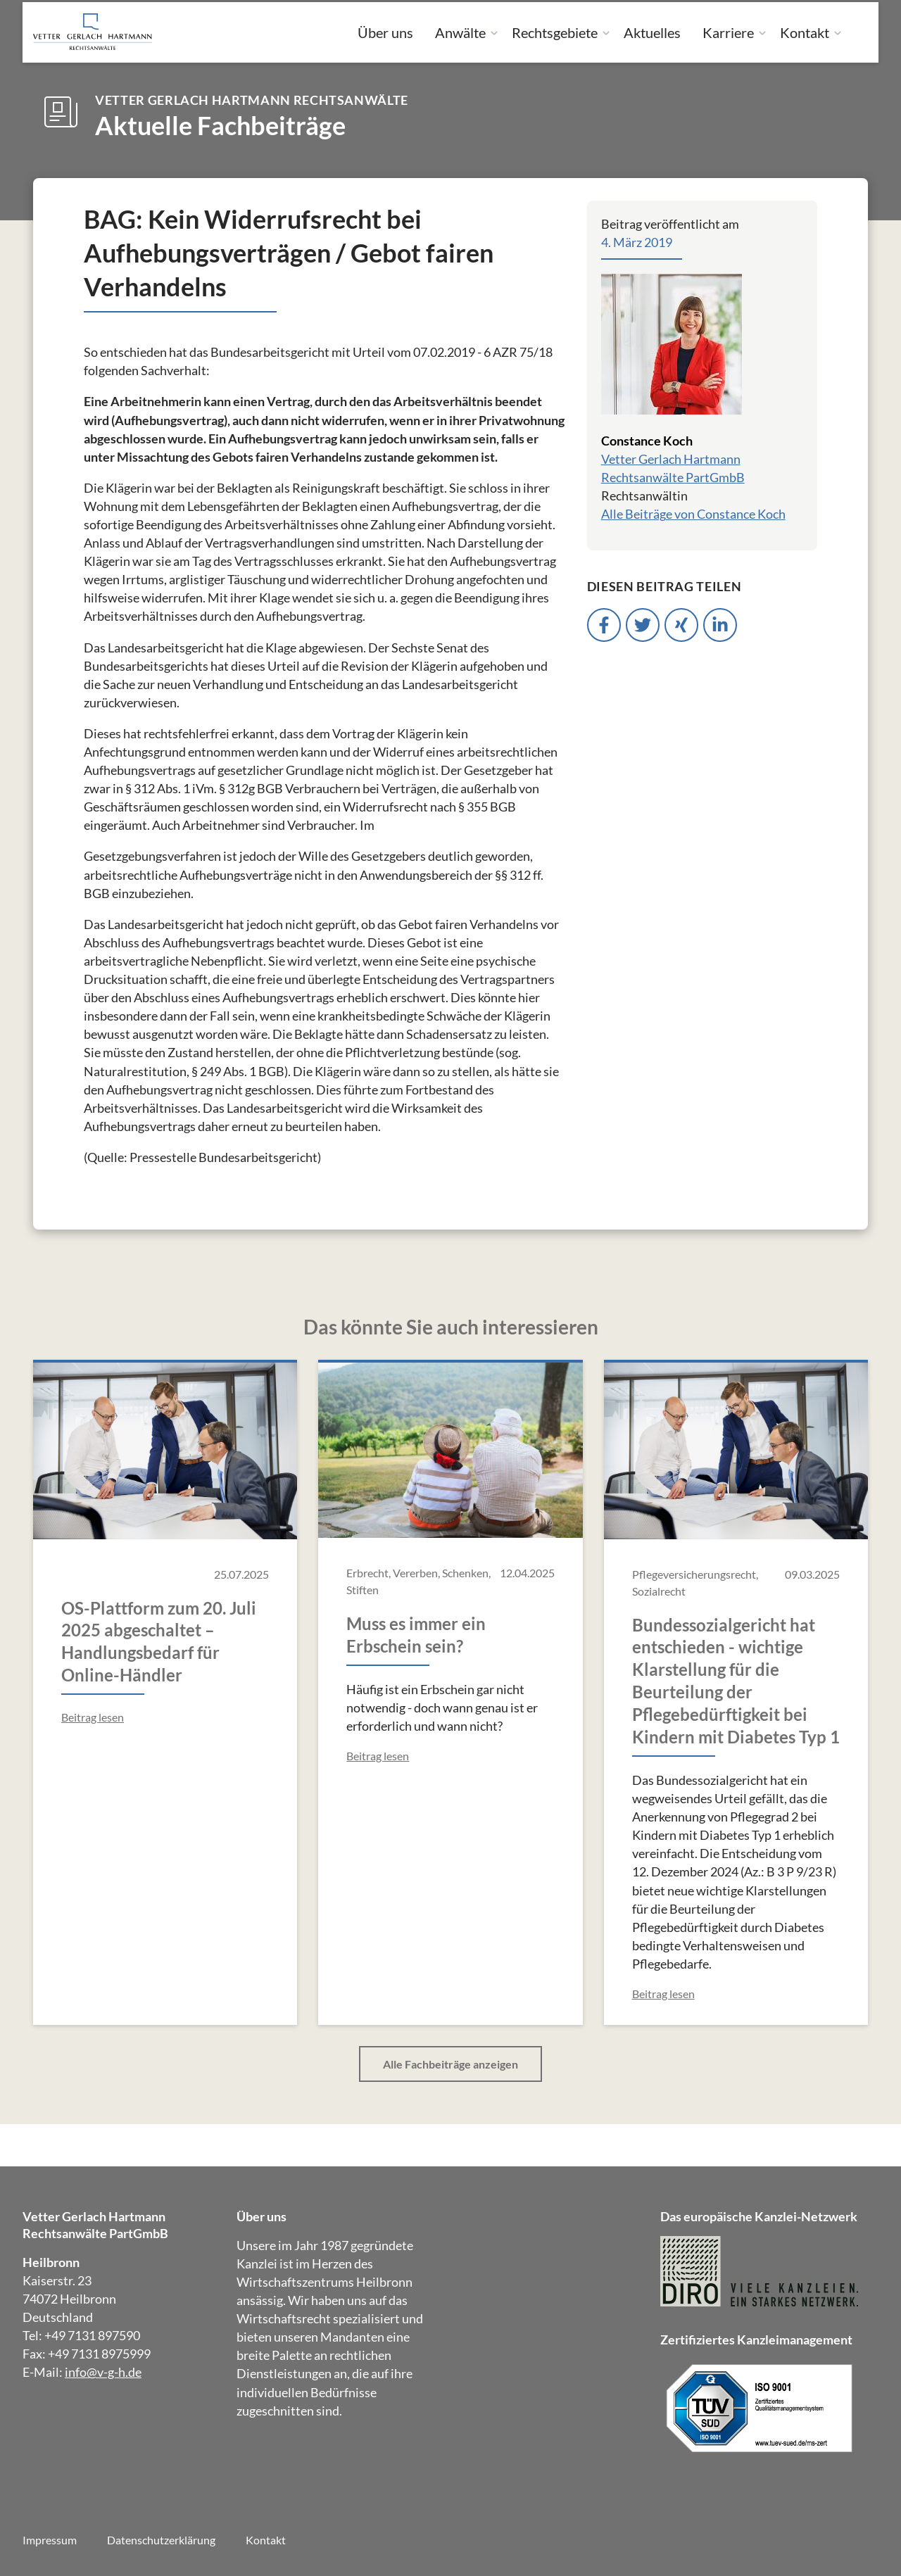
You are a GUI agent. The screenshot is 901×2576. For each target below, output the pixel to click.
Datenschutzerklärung (161, 2539)
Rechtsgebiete (555, 32)
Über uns (385, 32)
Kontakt (804, 32)
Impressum (50, 2539)
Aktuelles (652, 32)
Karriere (728, 32)
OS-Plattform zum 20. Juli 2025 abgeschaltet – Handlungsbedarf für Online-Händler (158, 1642)
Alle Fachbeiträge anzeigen (450, 2064)
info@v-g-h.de (103, 2372)
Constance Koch (647, 440)
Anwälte (460, 32)
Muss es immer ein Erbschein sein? (416, 1634)
